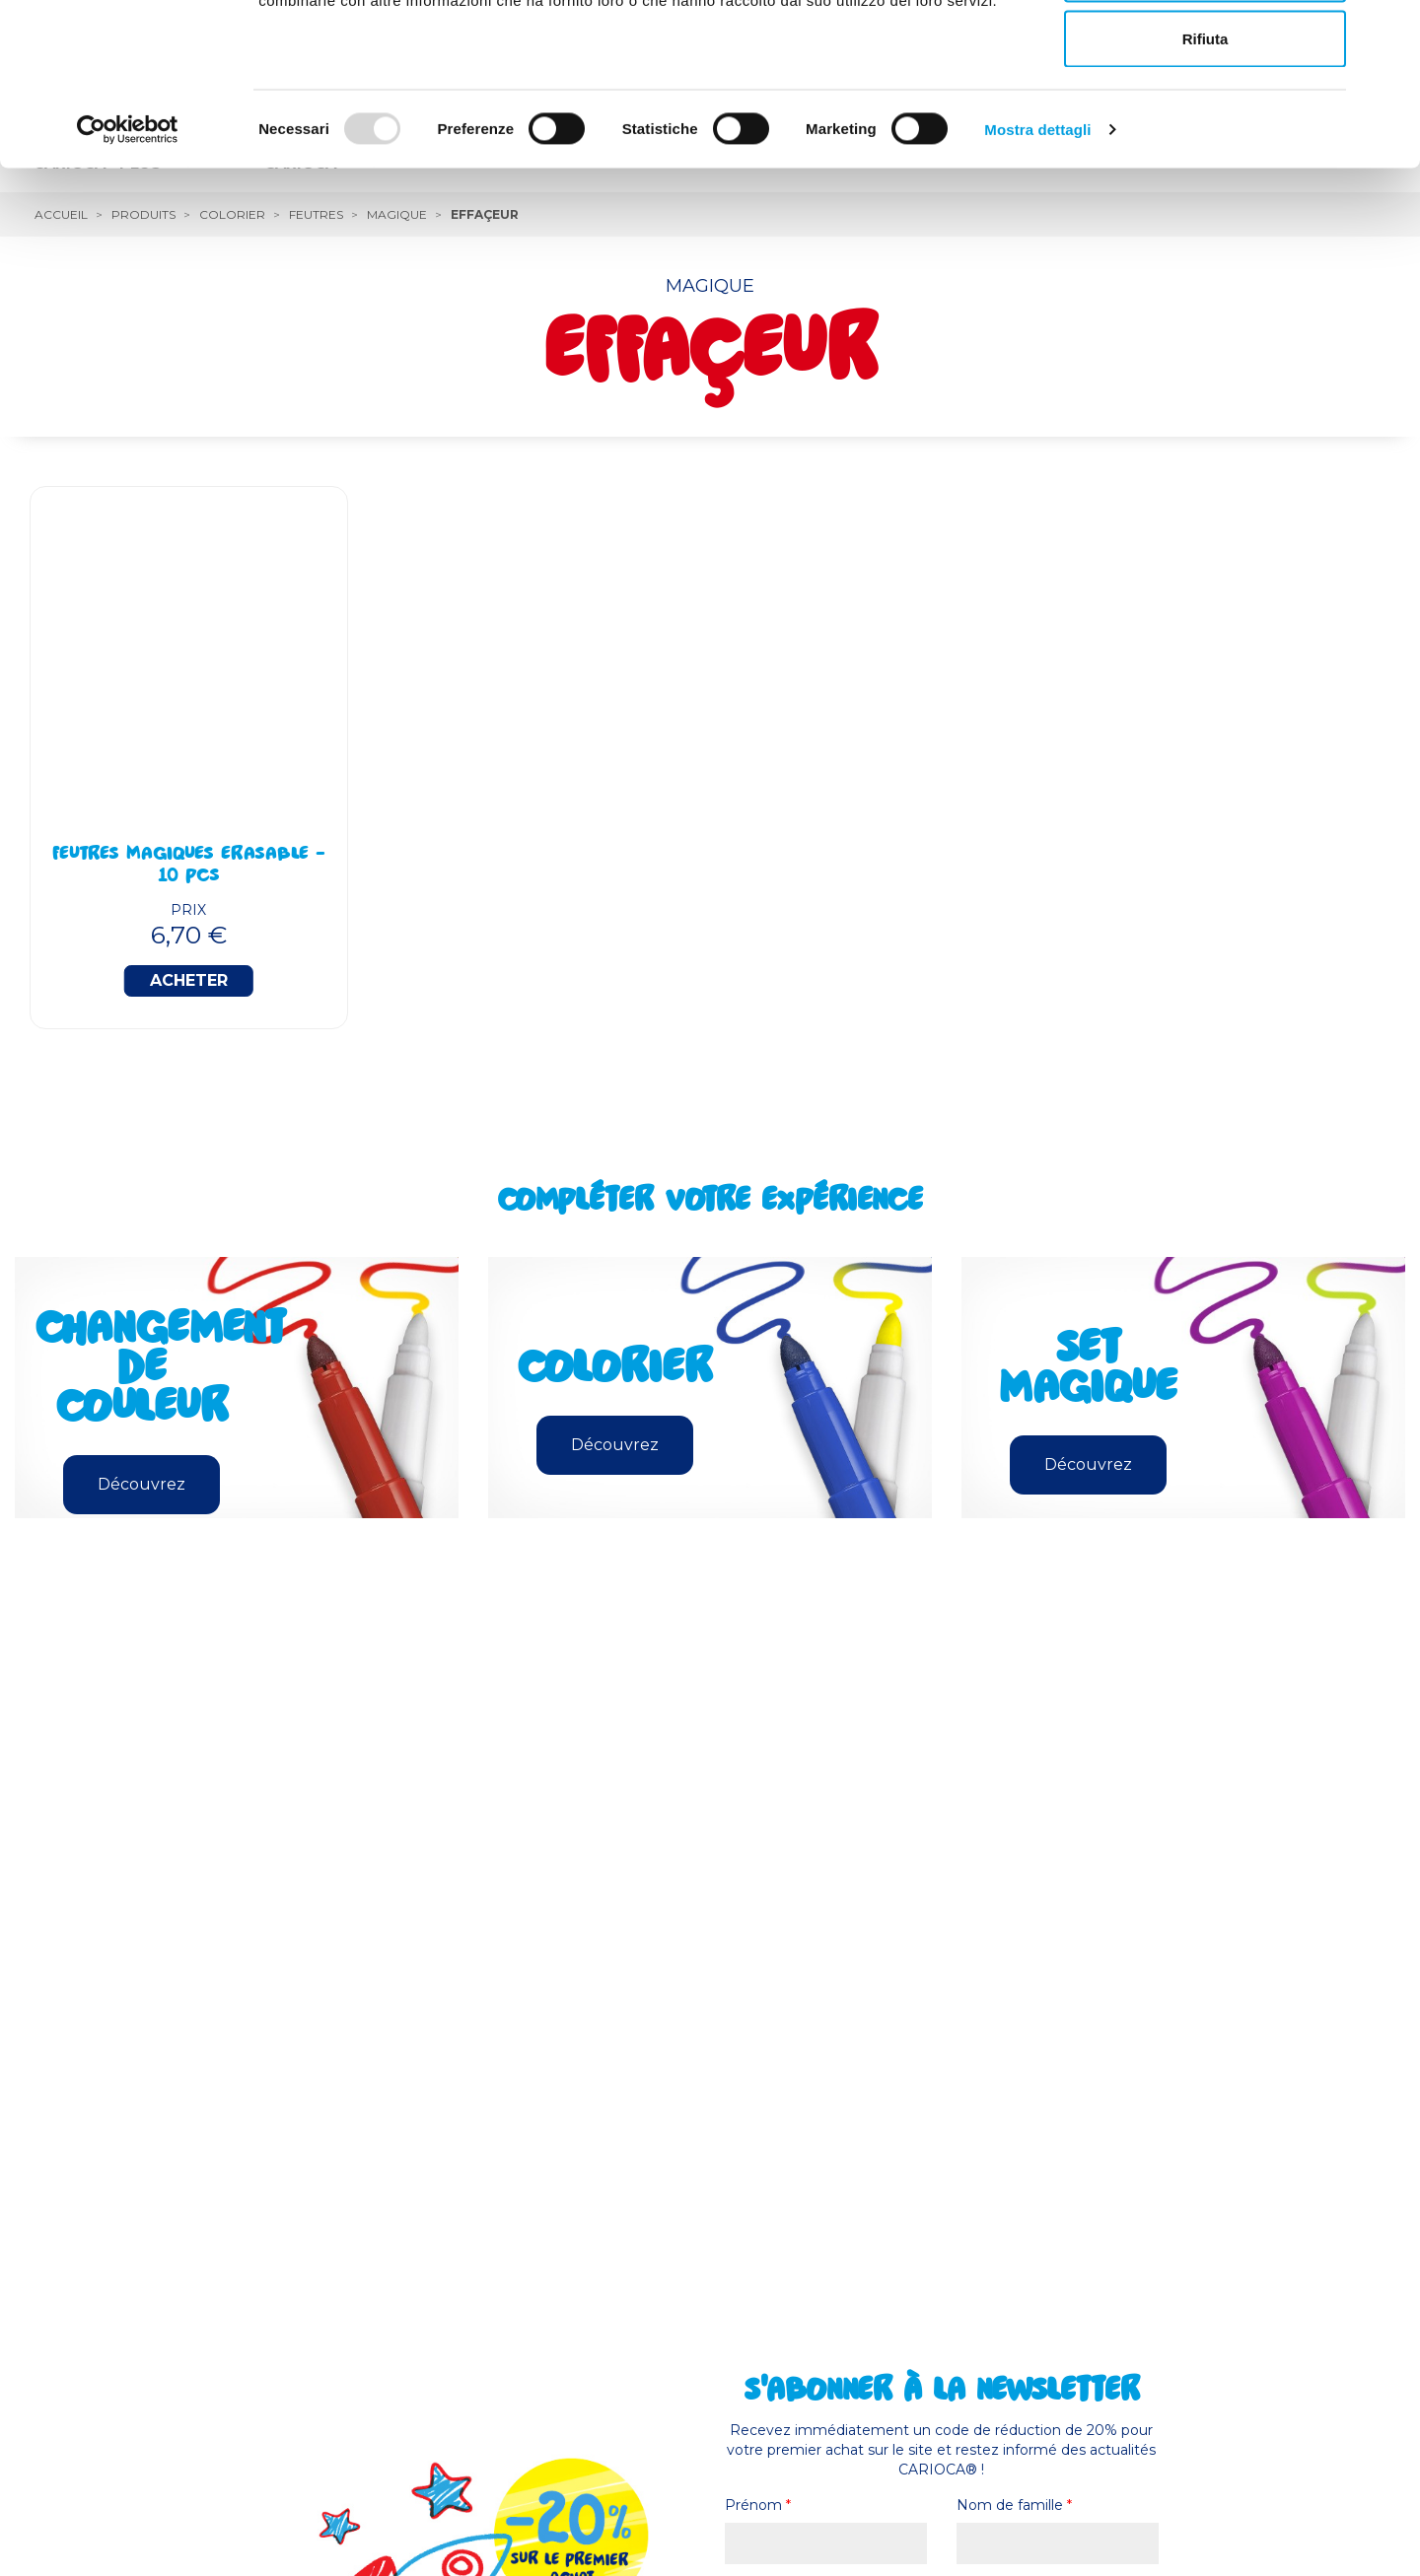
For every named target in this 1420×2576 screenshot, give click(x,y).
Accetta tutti (1205, 51)
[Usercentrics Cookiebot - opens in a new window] (127, 272)
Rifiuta (1205, 181)
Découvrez (141, 1484)
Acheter (189, 980)
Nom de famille (1014, 2505)
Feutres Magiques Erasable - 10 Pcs (188, 866)
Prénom (758, 2505)
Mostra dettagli (1037, 271)
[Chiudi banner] (1389, 30)
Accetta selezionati (1204, 116)
